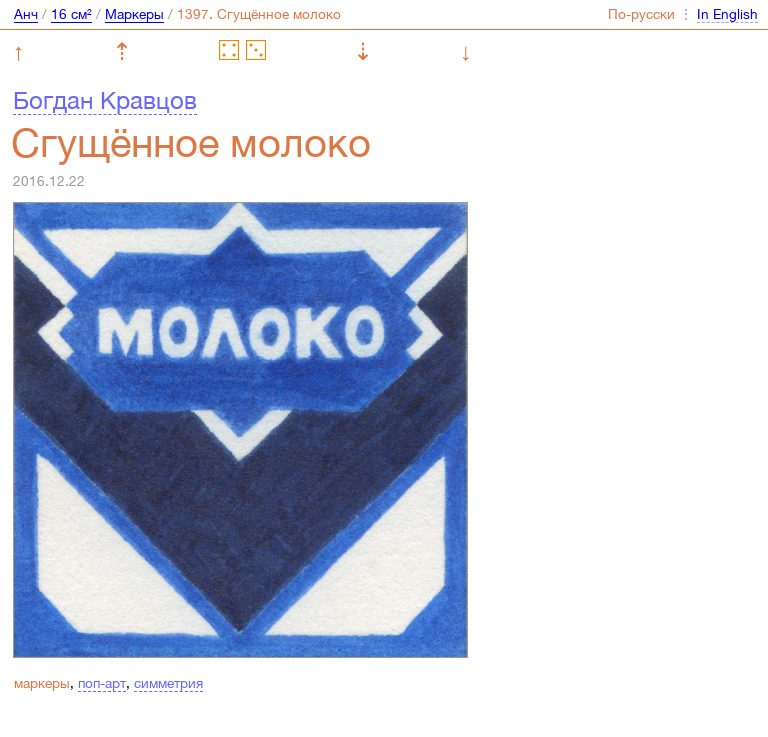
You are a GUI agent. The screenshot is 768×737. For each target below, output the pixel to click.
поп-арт (102, 683)
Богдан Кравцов (105, 100)
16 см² (71, 14)
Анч (26, 14)
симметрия (168, 683)
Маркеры (134, 14)
